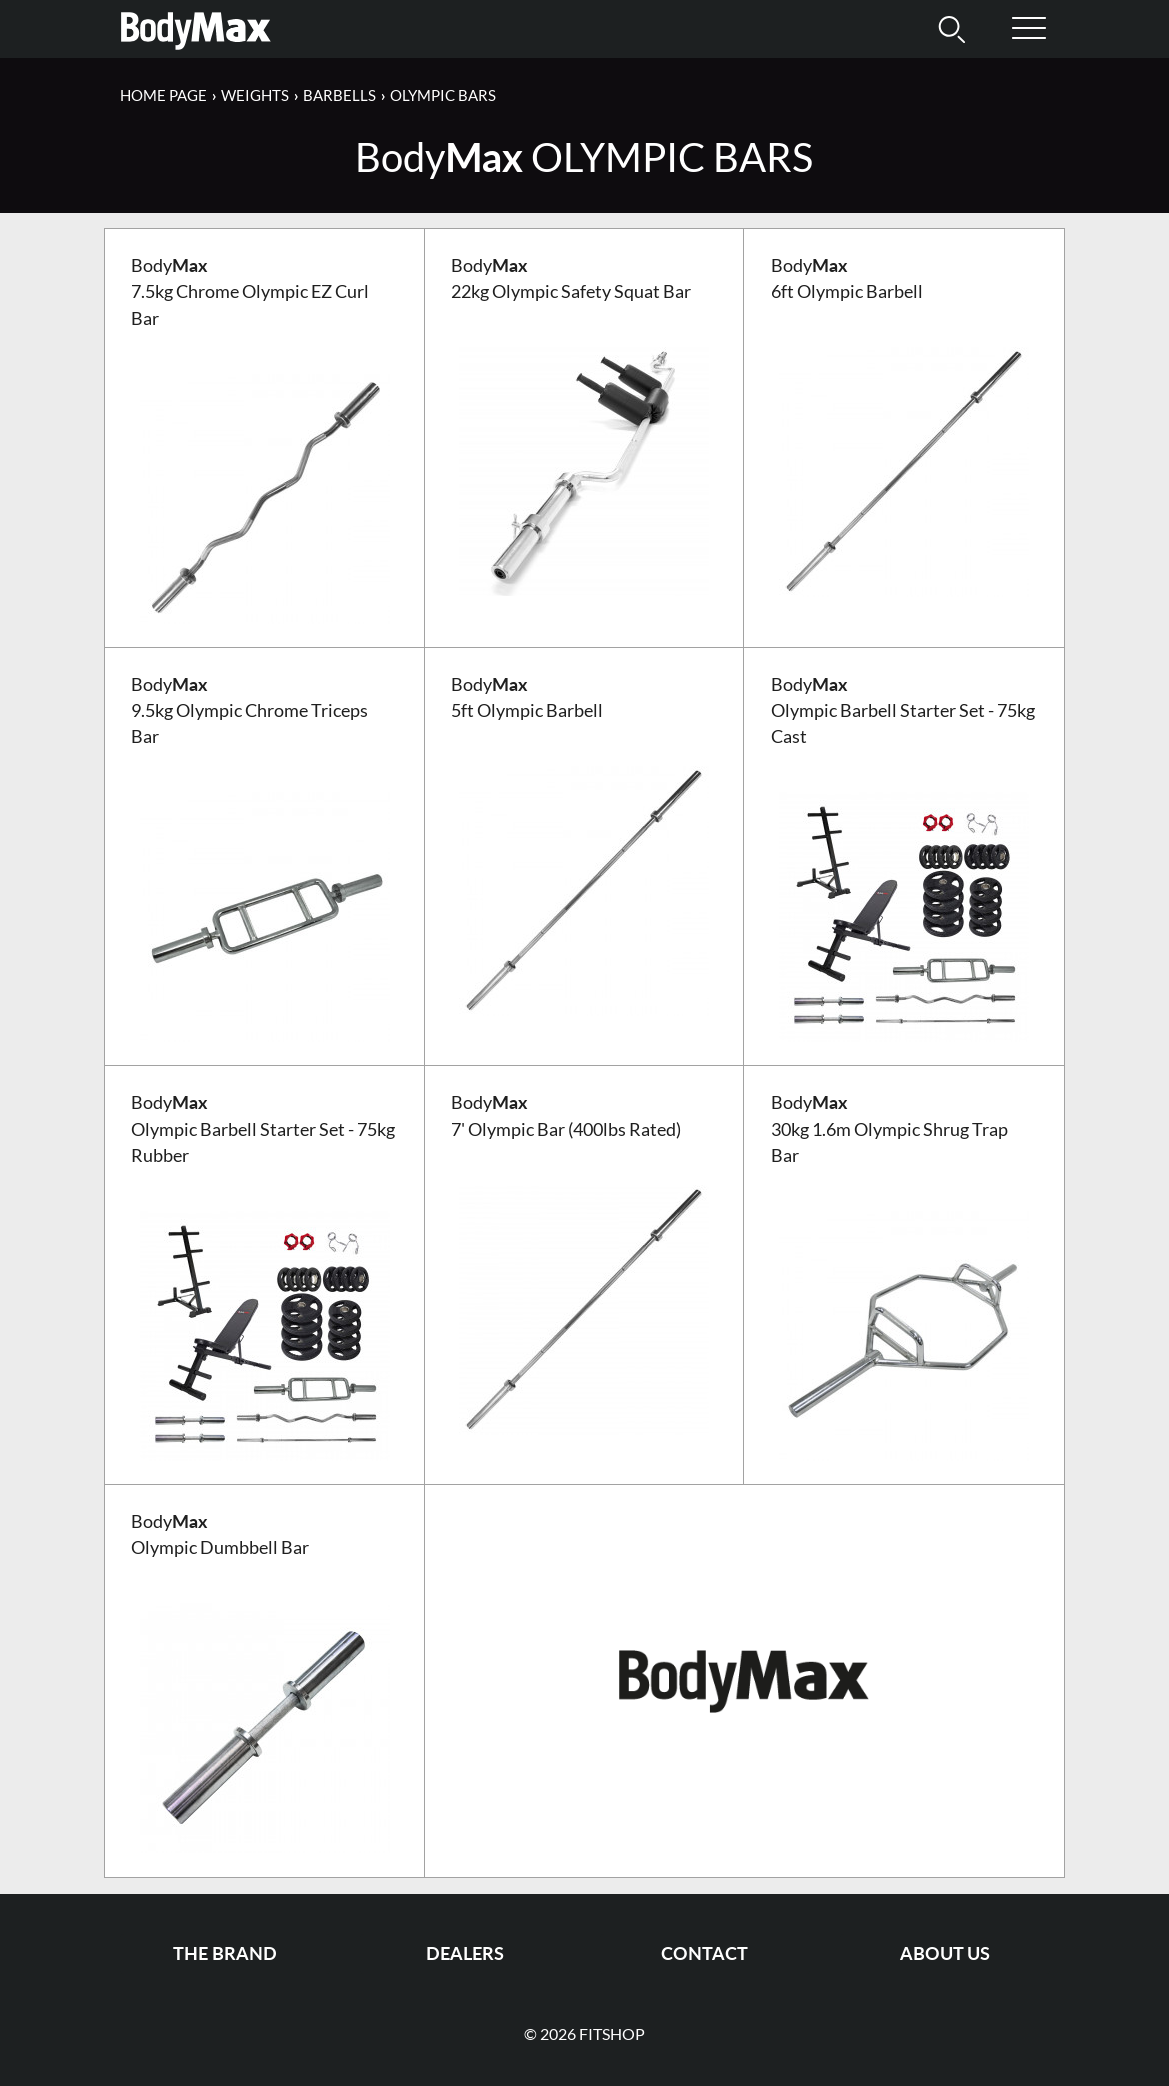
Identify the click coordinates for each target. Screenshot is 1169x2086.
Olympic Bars (443, 95)
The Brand (225, 1953)
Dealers (465, 1953)
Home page (163, 95)
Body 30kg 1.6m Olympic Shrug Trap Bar (889, 1129)
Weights (255, 95)
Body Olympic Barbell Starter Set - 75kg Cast (903, 711)
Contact (704, 1953)
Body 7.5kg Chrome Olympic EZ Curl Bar (250, 292)
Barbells (339, 95)
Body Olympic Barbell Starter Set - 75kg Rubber (263, 1129)
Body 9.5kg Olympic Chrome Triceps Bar (249, 711)
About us (945, 1953)
